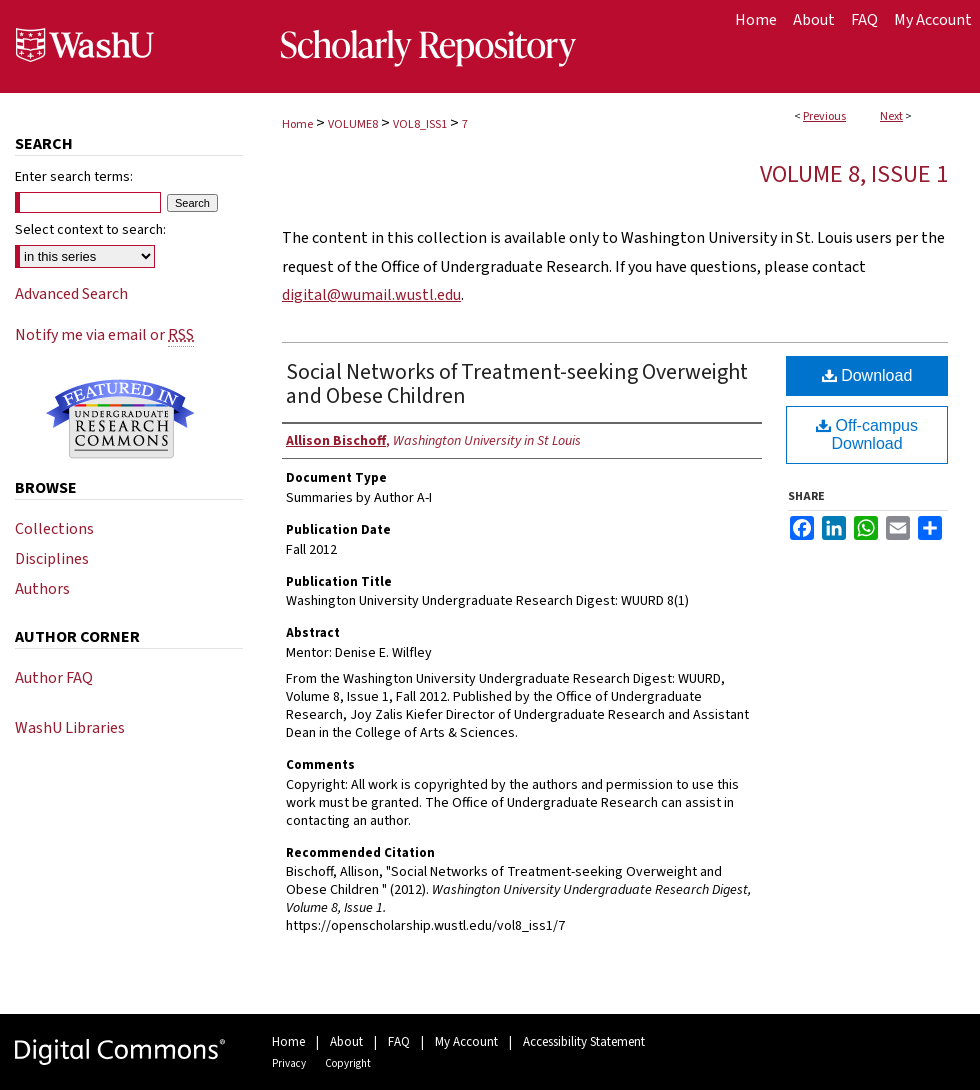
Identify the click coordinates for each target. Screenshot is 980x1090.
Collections (54, 529)
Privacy (289, 1063)
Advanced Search (71, 294)
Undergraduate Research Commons (120, 419)
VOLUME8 (353, 124)
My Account (466, 1042)
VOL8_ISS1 (420, 124)
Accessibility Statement (584, 1042)
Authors (42, 589)
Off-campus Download (867, 434)
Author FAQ (54, 678)
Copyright (348, 1063)
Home (297, 124)
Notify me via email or (104, 335)
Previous (824, 116)
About (346, 1042)
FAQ (399, 1042)
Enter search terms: (74, 177)
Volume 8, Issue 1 (854, 174)
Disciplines (52, 559)
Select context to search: (90, 230)
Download (867, 375)
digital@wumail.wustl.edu (371, 295)
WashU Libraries (70, 728)
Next (891, 116)
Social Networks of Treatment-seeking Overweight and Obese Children (517, 384)
